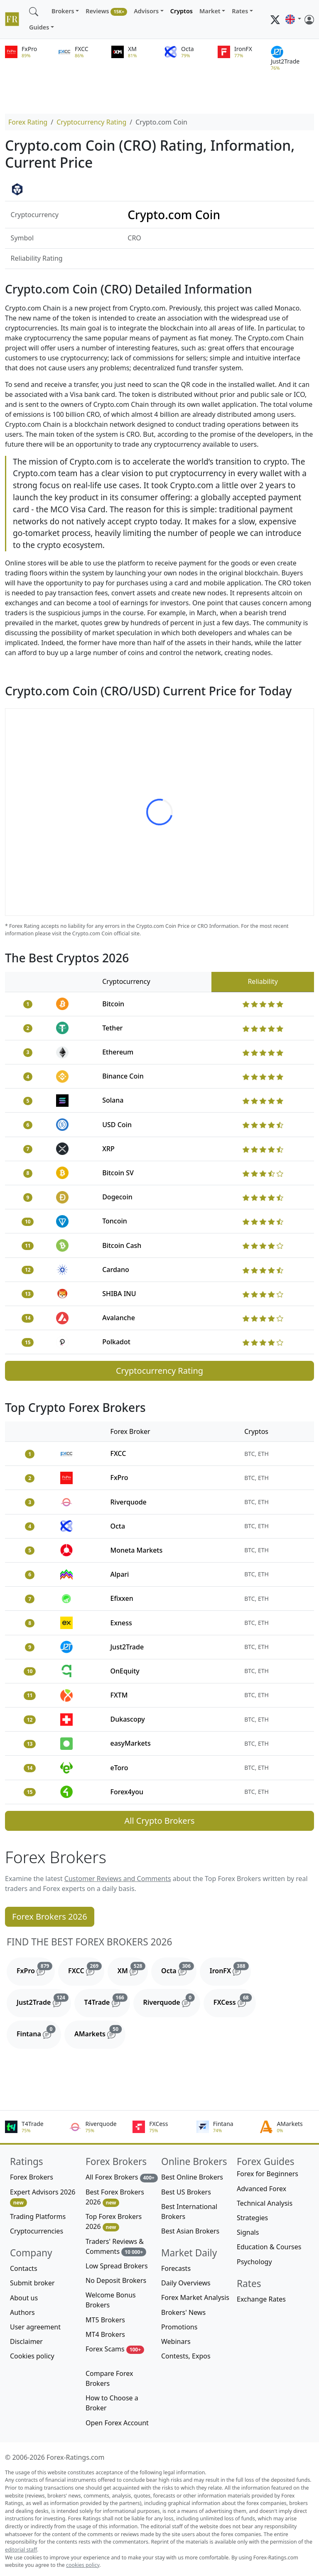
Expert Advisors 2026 (42, 2197)
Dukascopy (127, 1719)
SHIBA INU (119, 1293)
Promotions (179, 2326)
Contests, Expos (186, 2356)
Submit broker (32, 2282)
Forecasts (176, 2268)
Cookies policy (32, 2356)
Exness (121, 1622)
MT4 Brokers (105, 2334)
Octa (117, 1526)
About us (24, 2297)
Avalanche (118, 1317)
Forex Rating (27, 122)
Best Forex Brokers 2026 (115, 2197)
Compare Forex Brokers (109, 2378)
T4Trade (107, 2000)
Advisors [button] (146, 11)
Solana (112, 1100)
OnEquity (124, 1671)
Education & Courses (269, 2246)
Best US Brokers (186, 2192)
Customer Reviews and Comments (117, 1878)
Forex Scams (115, 2349)
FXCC (118, 1453)
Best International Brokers (189, 2211)
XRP (108, 1148)
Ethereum (117, 1052)
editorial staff (21, 2549)
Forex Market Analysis (195, 2297)
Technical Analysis (264, 2203)
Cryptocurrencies (36, 2231)
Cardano (115, 1269)
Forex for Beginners (267, 2173)
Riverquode (128, 1502)
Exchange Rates (261, 2299)
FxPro (119, 1477)
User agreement (35, 2326)
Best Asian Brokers (190, 2231)
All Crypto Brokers (160, 1820)
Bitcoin (113, 1003)
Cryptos (181, 11)
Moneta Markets (136, 1550)
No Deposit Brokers (116, 2280)
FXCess (234, 2000)
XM (133, 1968)
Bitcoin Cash (121, 1245)
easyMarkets (130, 1743)
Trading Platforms (38, 2216)
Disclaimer (26, 2341)
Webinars (176, 2341)
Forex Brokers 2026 (49, 1916)
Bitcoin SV (118, 1172)
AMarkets (99, 2031)
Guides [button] (39, 27)
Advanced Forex (261, 2188)
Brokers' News (183, 2312)
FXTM (119, 1695)
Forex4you (126, 1791)
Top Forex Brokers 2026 (114, 2221)
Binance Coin (123, 1076)
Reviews (106, 11)
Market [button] (210, 11)
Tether (112, 1027)
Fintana (39, 2031)
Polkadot (116, 1341)
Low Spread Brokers (117, 2265)
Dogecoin (117, 1196)
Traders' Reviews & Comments (116, 2246)
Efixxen (121, 1598)
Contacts (23, 2268)
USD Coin (117, 1124)
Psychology (254, 2261)
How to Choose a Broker (112, 2402)
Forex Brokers (31, 2177)
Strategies (252, 2217)
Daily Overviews (186, 2282)
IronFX (230, 1968)
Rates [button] (240, 11)
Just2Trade (127, 1646)
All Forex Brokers (122, 2177)
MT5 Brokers (105, 2319)
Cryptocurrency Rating (91, 122)
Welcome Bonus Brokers (111, 2299)
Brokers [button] (63, 11)
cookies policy (82, 2565)
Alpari (119, 1574)
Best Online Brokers (192, 2177)
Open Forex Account (117, 2422)
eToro (119, 1767)
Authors (22, 2312)
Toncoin (114, 1221)
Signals (248, 2232)
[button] (293, 19)
